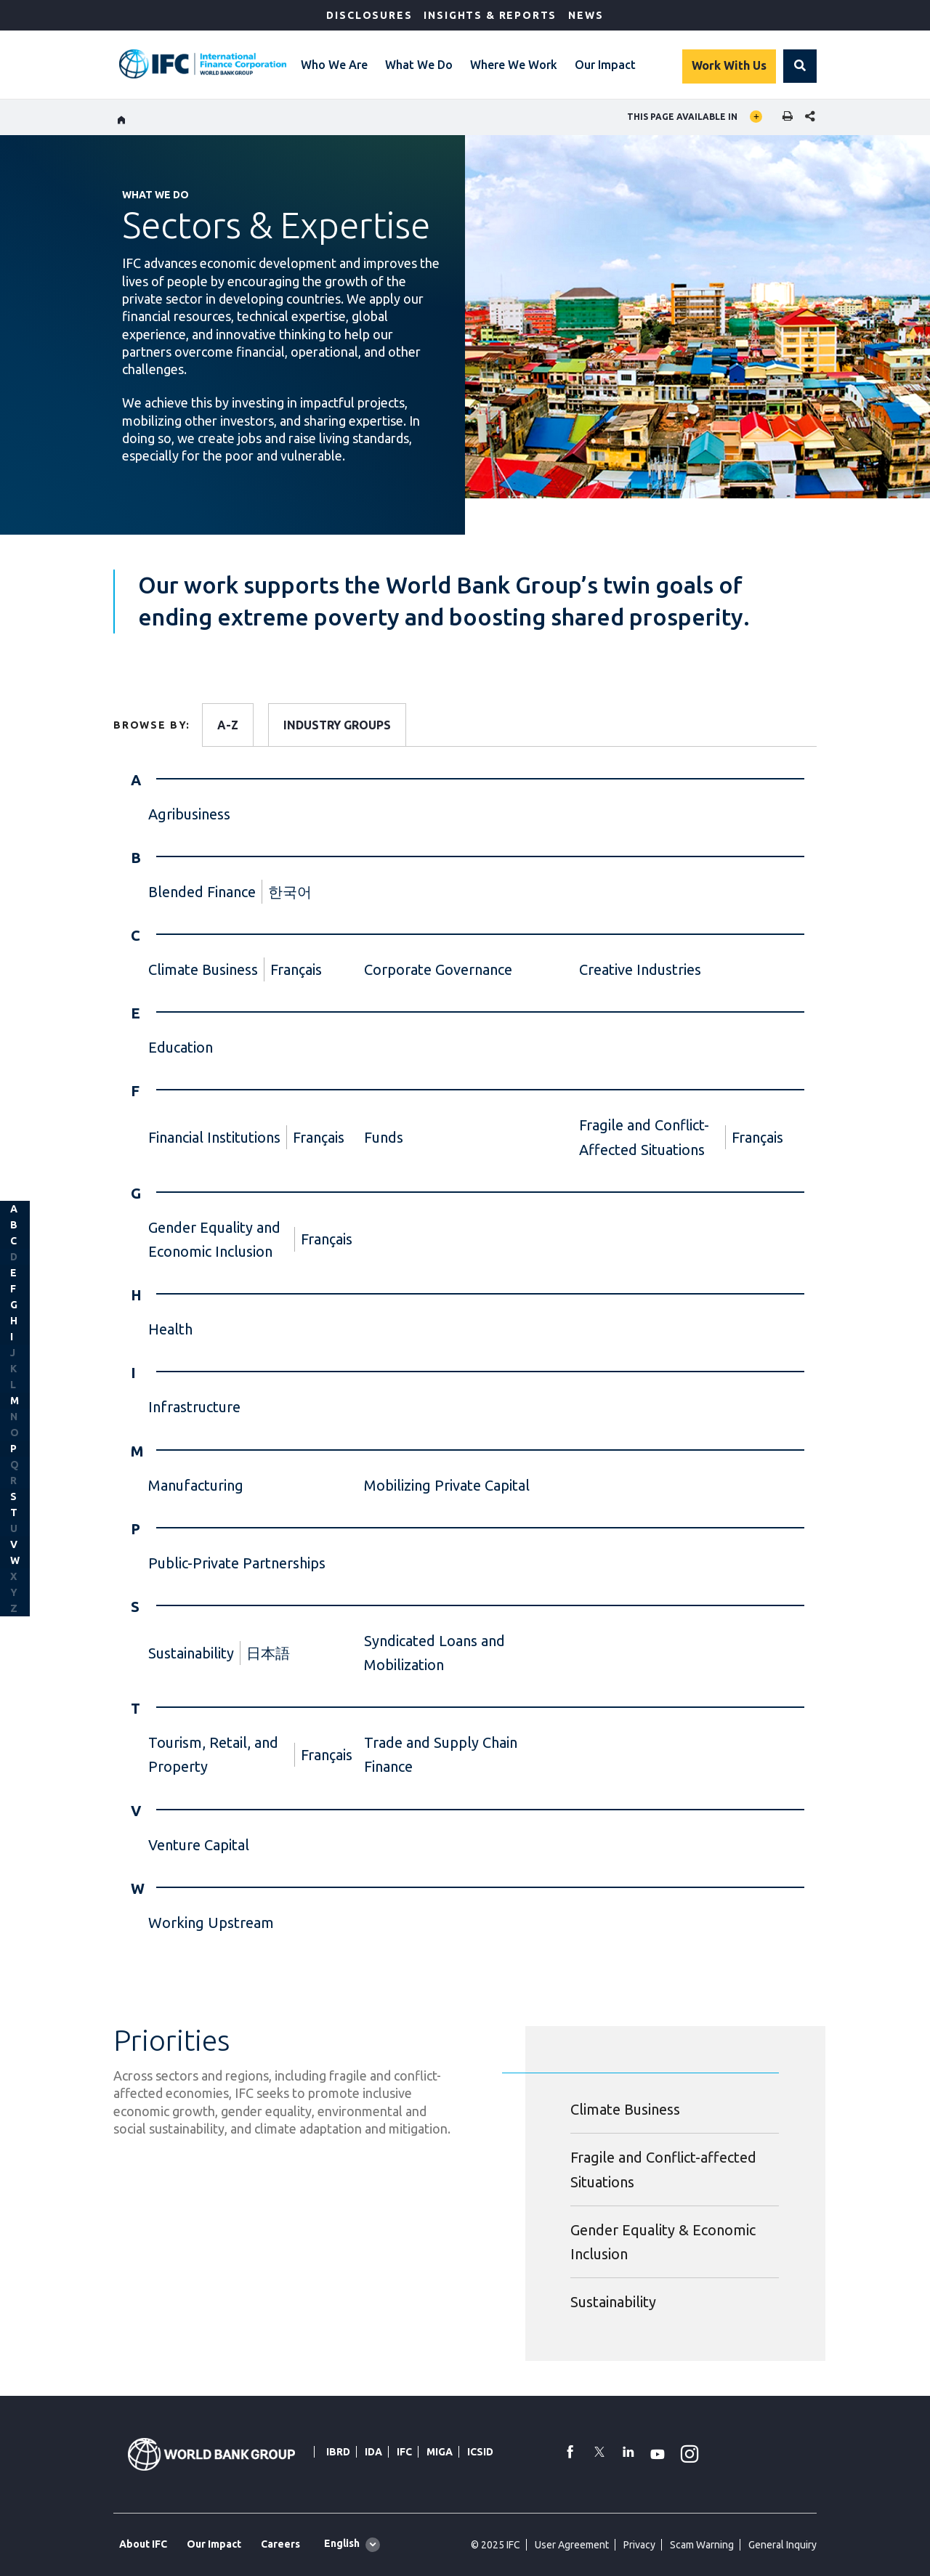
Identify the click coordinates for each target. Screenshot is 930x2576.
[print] (784, 117)
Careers (280, 2544)
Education (180, 1047)
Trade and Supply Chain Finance (440, 1754)
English (342, 2543)
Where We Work (513, 64)
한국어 (290, 891)
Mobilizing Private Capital (447, 1485)
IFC (404, 2452)
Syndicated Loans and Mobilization (434, 1652)
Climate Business (203, 969)
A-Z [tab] (227, 725)
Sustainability (191, 1653)
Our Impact (605, 64)
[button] (800, 66)
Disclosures (369, 15)
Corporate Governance (438, 969)
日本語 (268, 1653)
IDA (373, 2452)
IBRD (338, 2452)
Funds (383, 1137)
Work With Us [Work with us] (729, 65)
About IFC (143, 2544)
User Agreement (572, 2545)
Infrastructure (194, 1406)
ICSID (480, 2452)
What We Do (419, 64)
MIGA (439, 2452)
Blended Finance (202, 891)
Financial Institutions (214, 1137)
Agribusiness (189, 814)
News (585, 15)
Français (296, 969)
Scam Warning (702, 2545)
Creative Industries (640, 969)
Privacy (639, 2545)
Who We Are (334, 64)
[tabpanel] (465, 1363)
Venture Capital (198, 1844)
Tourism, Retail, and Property (213, 1754)
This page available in (682, 116)
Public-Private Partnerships (237, 1563)
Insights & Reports (490, 15)
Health (170, 1329)
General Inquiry (782, 2545)
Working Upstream (211, 1922)
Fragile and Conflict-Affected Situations (644, 1137)
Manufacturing (195, 1485)
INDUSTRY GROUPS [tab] (337, 725)
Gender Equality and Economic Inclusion (214, 1239)
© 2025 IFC (495, 2545)
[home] (121, 117)
